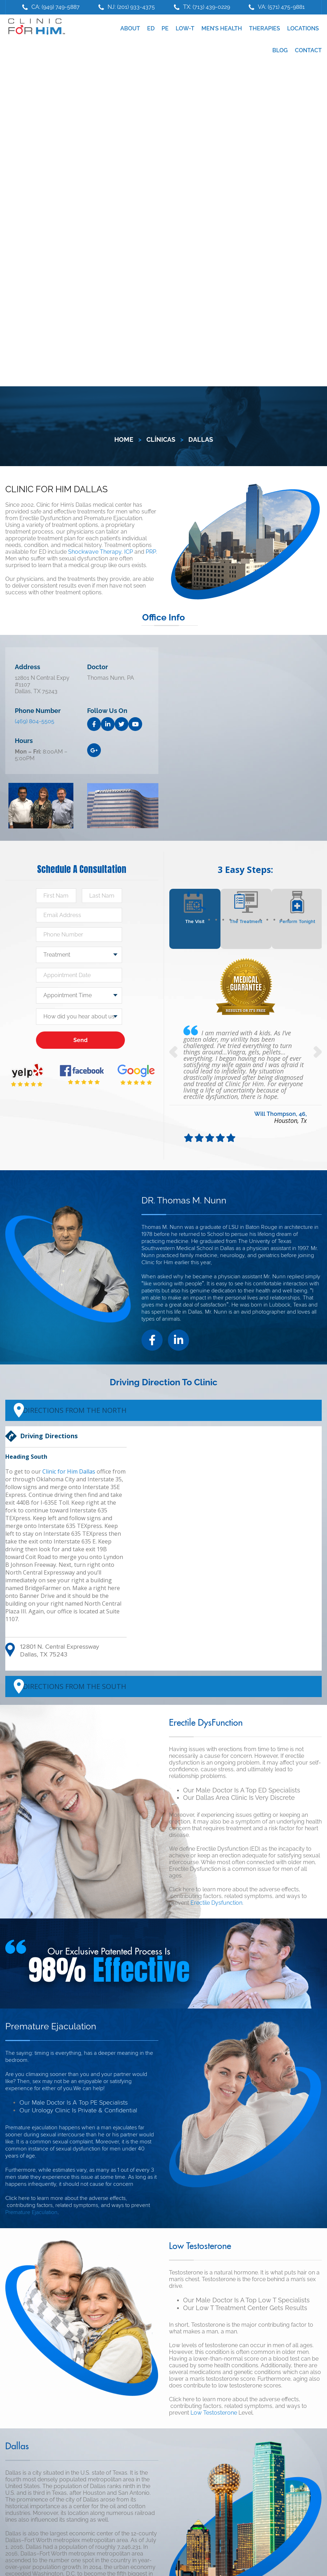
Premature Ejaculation (31, 2212)
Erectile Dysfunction (216, 1902)
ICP (128, 551)
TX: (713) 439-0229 (206, 7)
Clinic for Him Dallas (68, 1471)
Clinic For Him (35, 27)
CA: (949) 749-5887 (55, 7)
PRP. (151, 551)
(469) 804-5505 (34, 721)
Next (317, 1052)
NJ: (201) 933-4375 (131, 7)
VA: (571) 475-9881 (281, 7)
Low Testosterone (213, 2412)
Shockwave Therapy (94, 551)
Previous (173, 1052)
